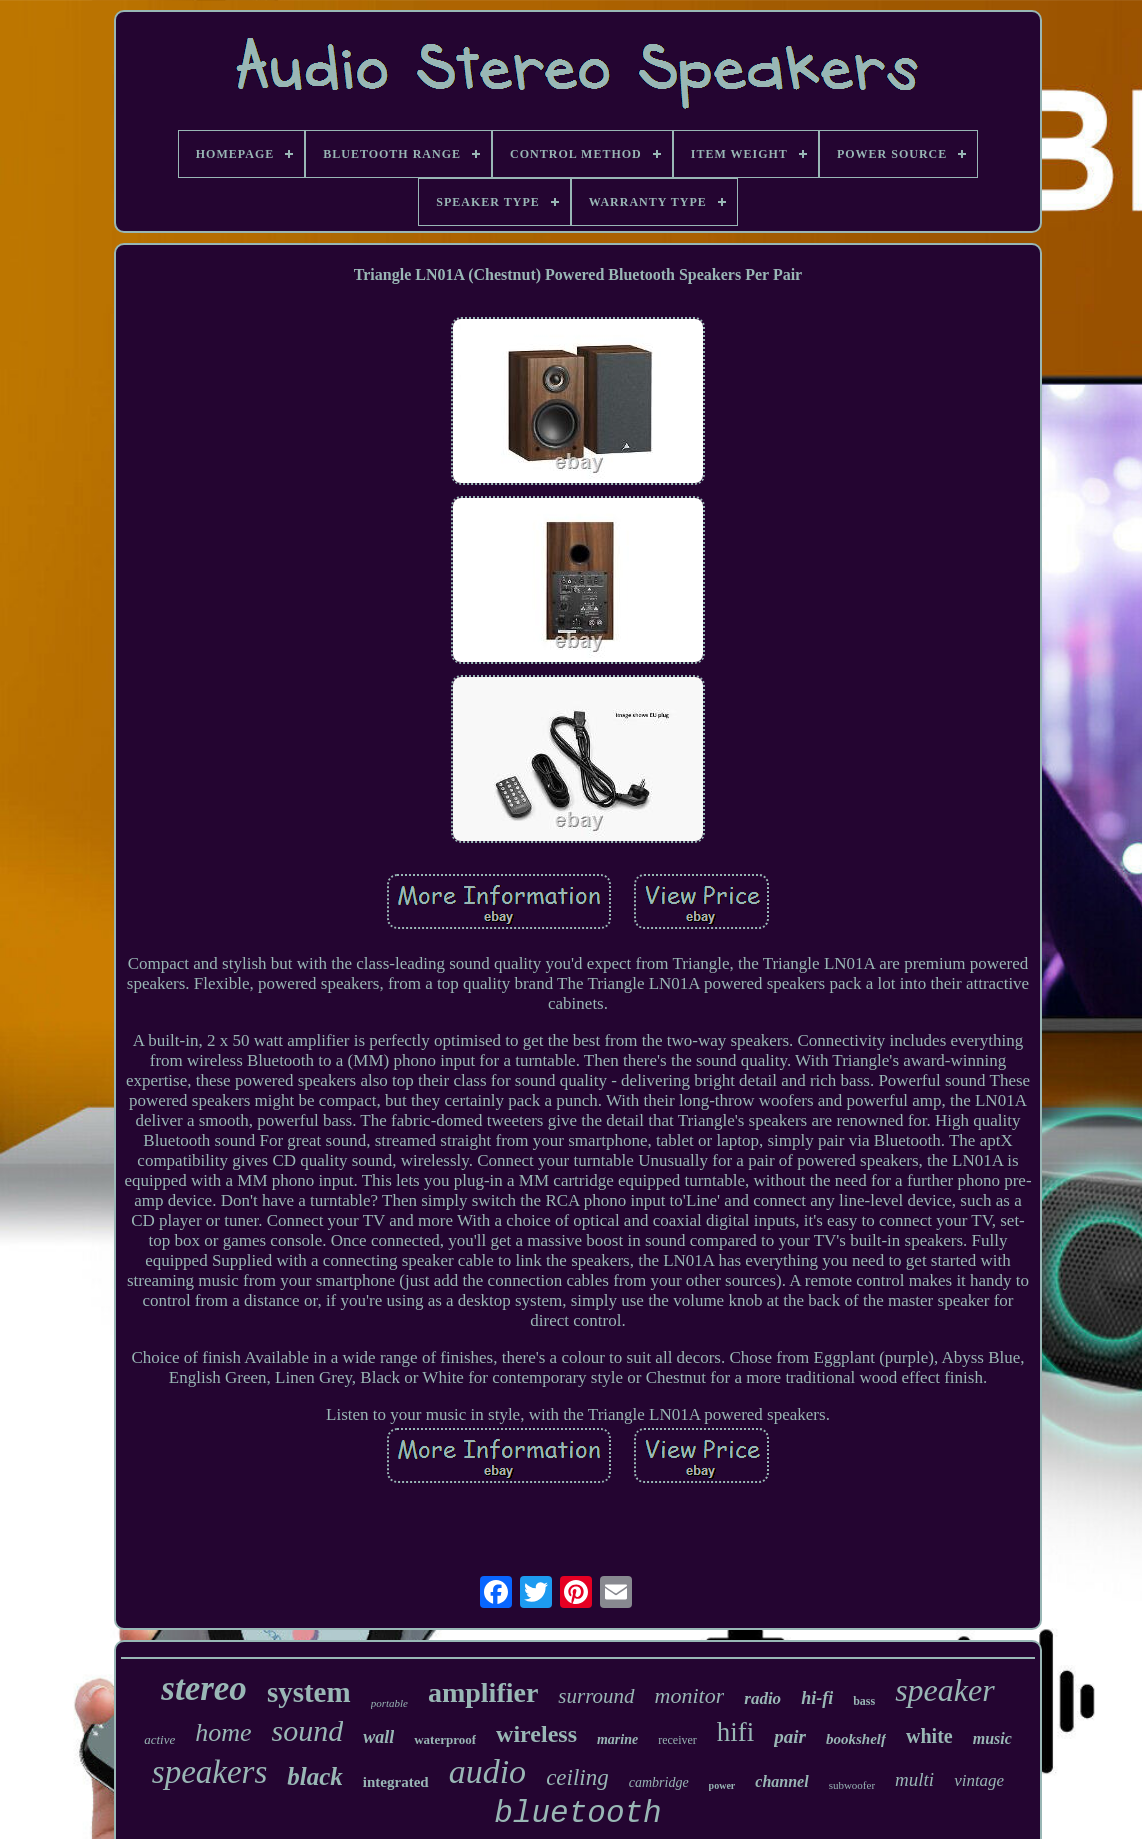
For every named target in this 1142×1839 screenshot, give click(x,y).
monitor (690, 1695)
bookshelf (856, 1739)
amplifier (483, 1692)
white (929, 1736)
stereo (204, 1688)
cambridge (659, 1782)
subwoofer (852, 1785)
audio (487, 1771)
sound (308, 1730)
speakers (209, 1772)
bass (864, 1701)
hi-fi (817, 1698)
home (223, 1732)
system (309, 1692)
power (722, 1785)
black (315, 1776)
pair (790, 1736)
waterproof (445, 1739)
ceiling (577, 1777)
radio (762, 1698)
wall (378, 1737)
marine (617, 1739)
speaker (945, 1690)
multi (914, 1779)
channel (781, 1781)
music (992, 1738)
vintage (979, 1780)
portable (389, 1703)
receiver (677, 1740)
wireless (536, 1734)
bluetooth (577, 1813)
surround (596, 1696)
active (159, 1739)
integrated (396, 1782)
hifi (736, 1732)
